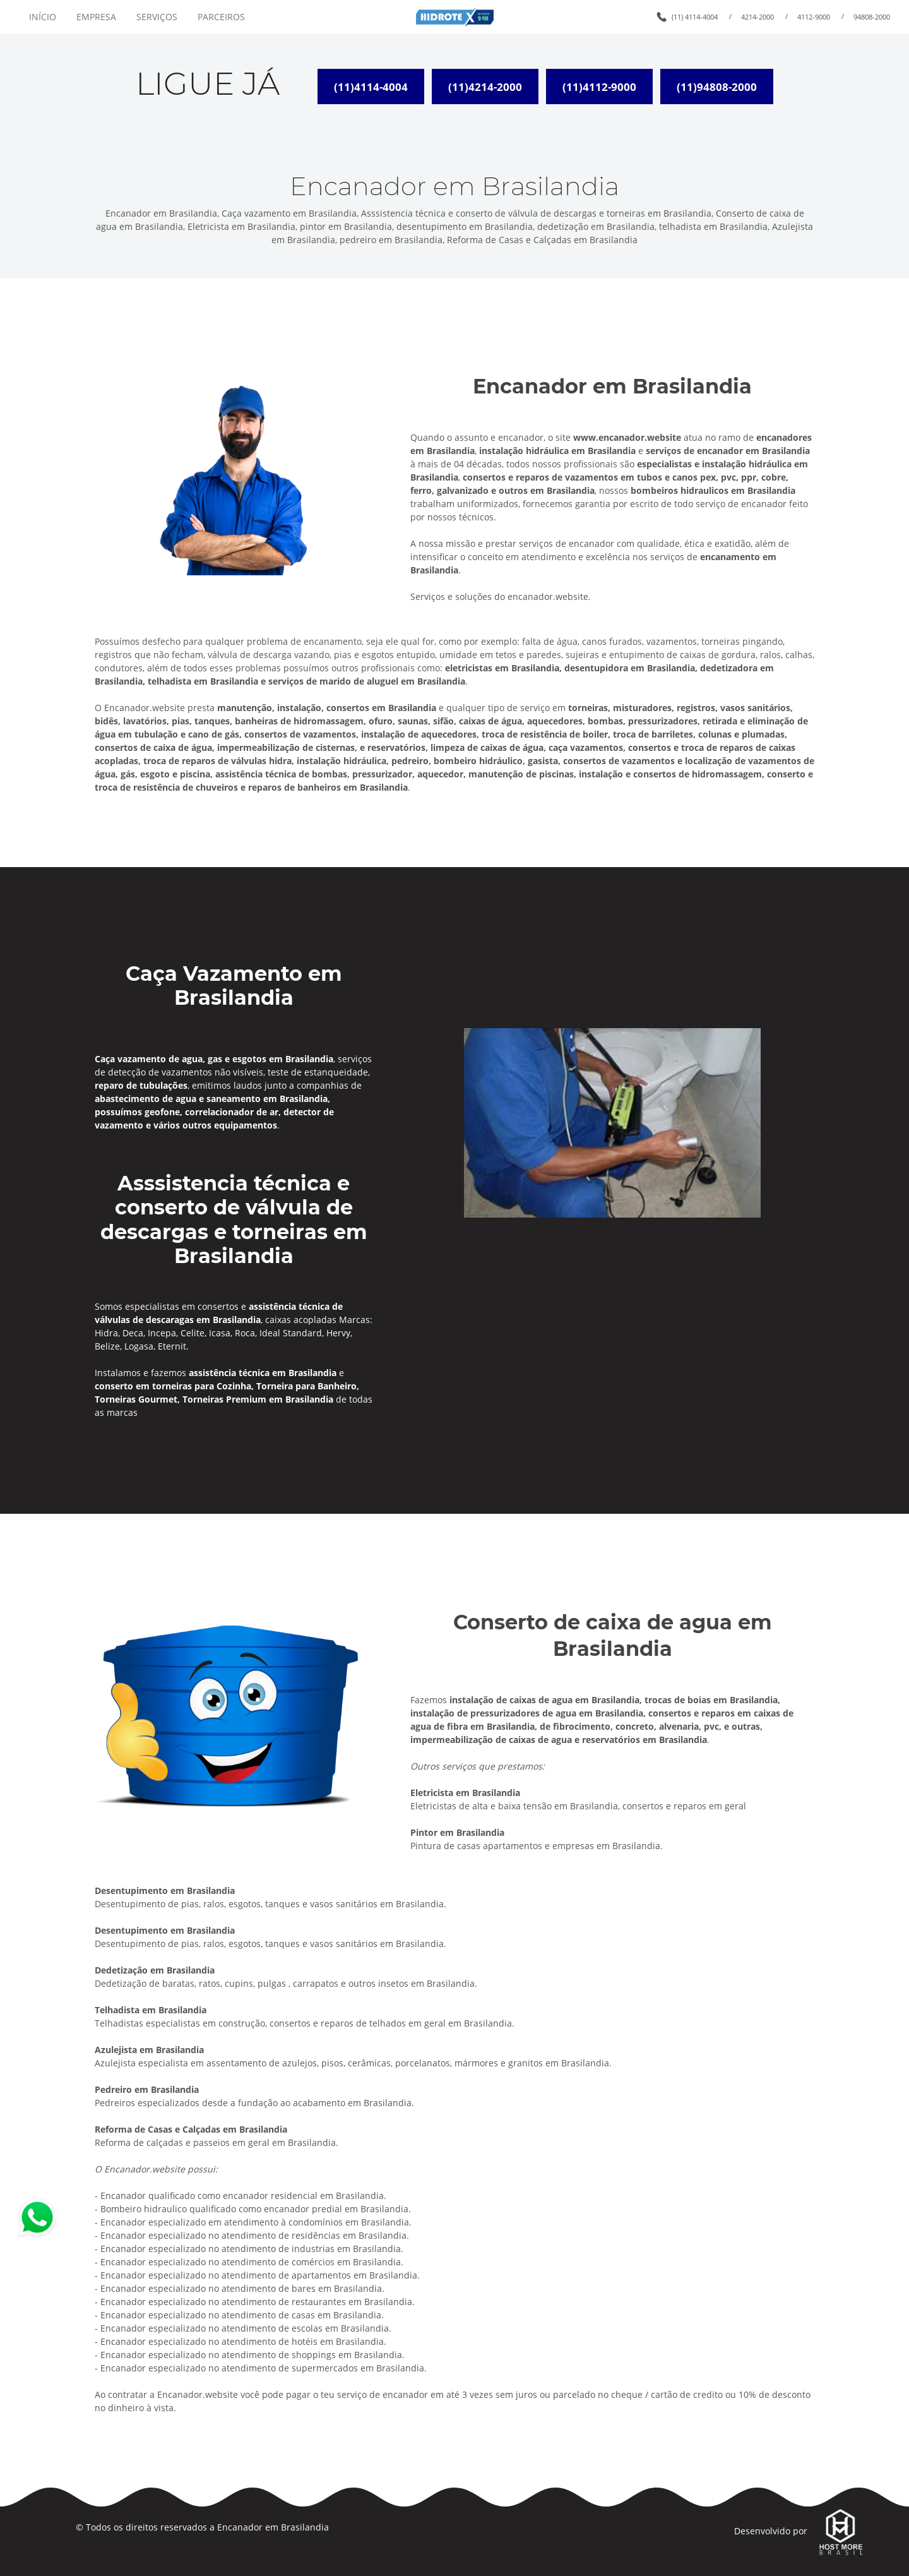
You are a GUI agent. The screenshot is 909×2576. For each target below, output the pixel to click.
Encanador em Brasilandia (273, 2527)
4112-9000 (813, 16)
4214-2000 (757, 16)
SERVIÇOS (156, 17)
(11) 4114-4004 (695, 16)
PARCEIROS (221, 17)
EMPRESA (96, 17)
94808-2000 (871, 16)
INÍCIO (42, 17)
